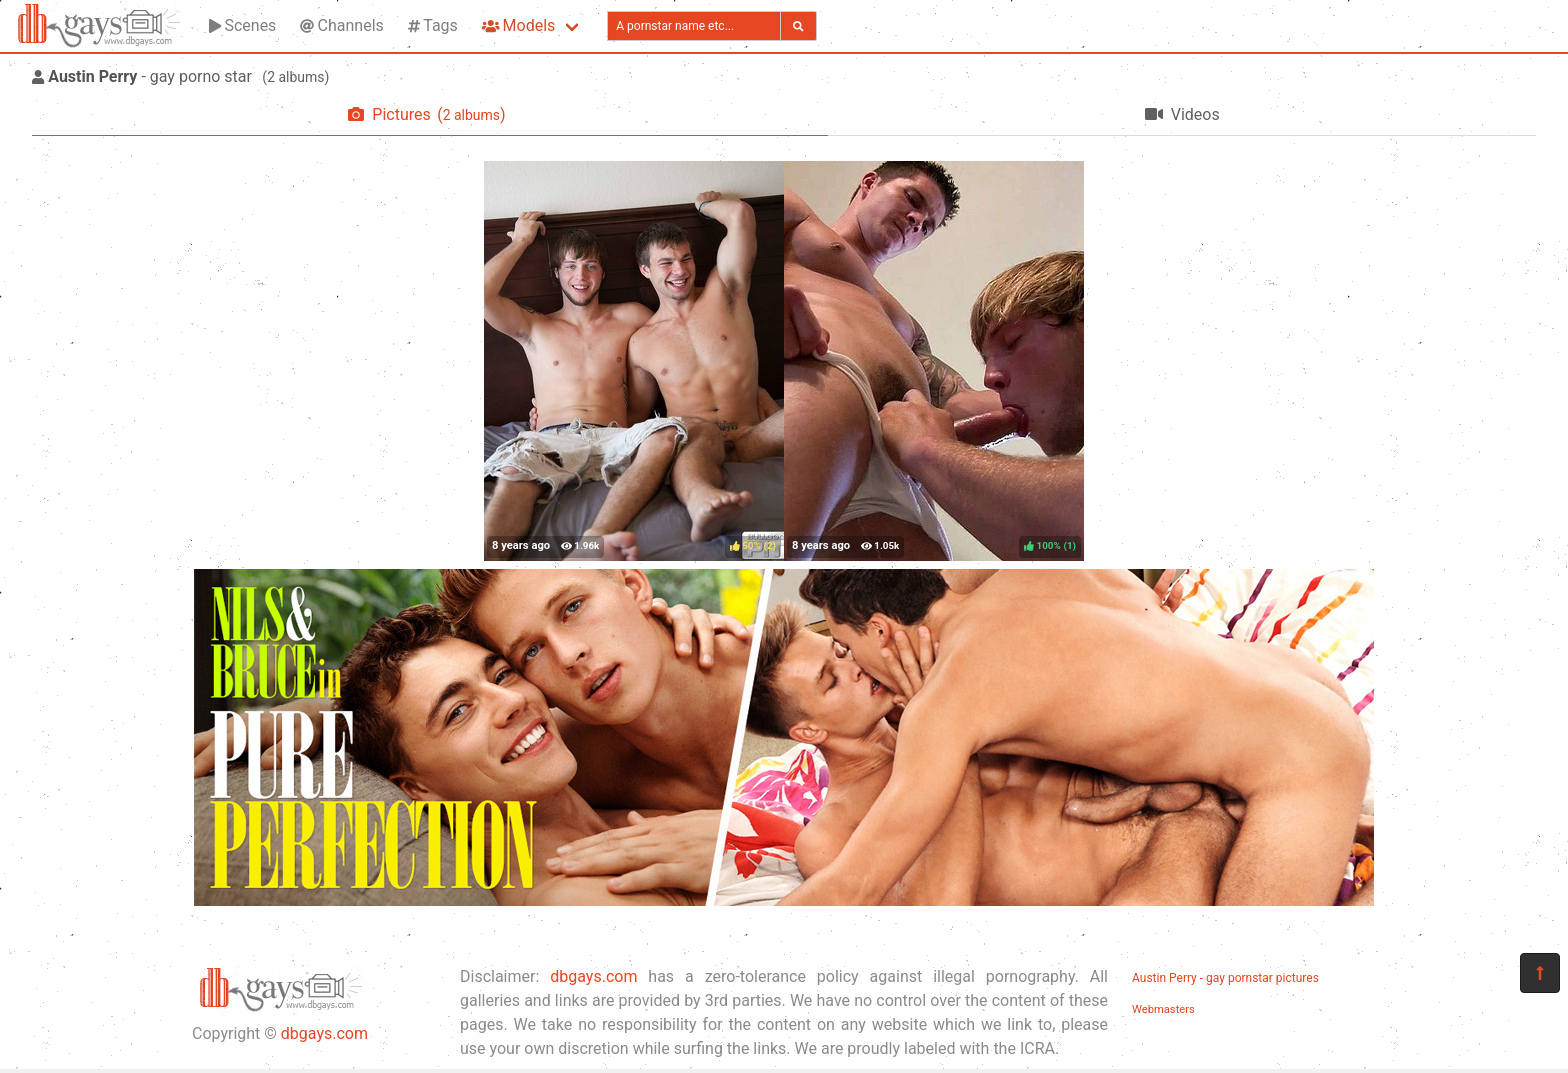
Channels (341, 25)
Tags (433, 25)
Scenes (242, 25)
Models (518, 25)
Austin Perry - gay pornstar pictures (1225, 978)
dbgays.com (324, 1033)
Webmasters (1163, 1009)
